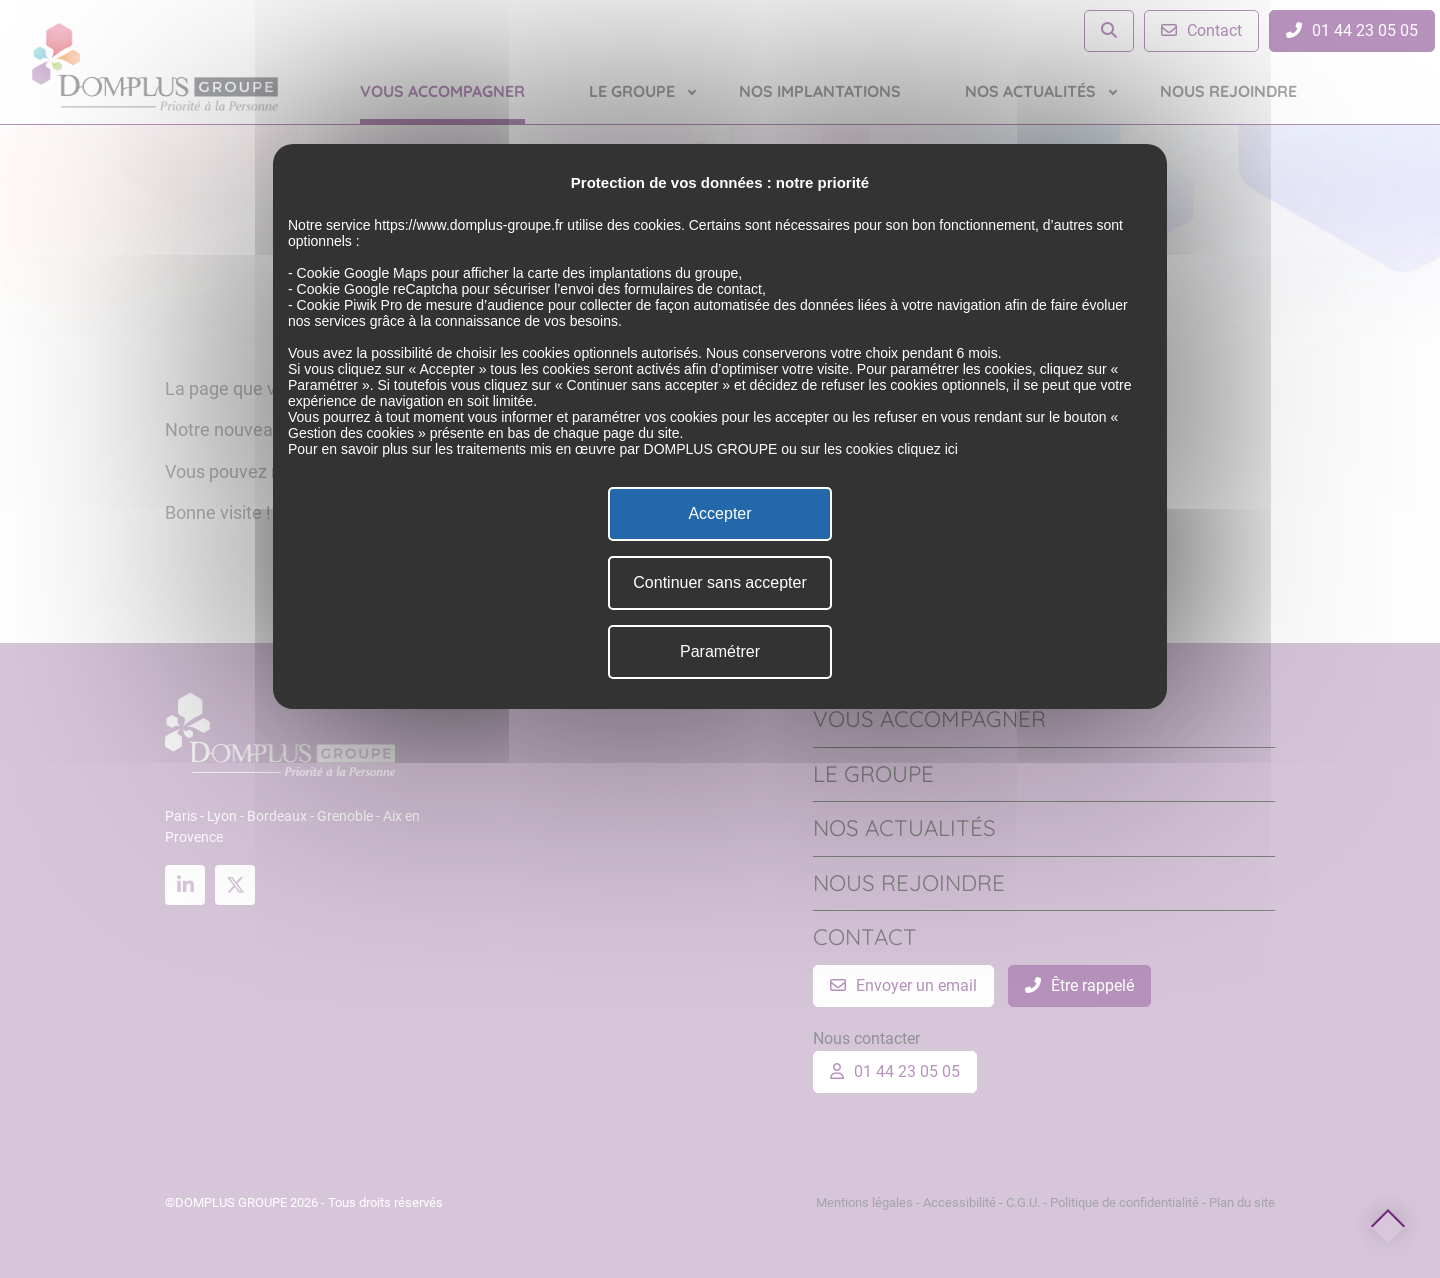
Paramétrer (720, 651)
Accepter (719, 513)
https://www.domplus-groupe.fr (468, 225)
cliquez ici (927, 449)
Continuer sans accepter (719, 582)
